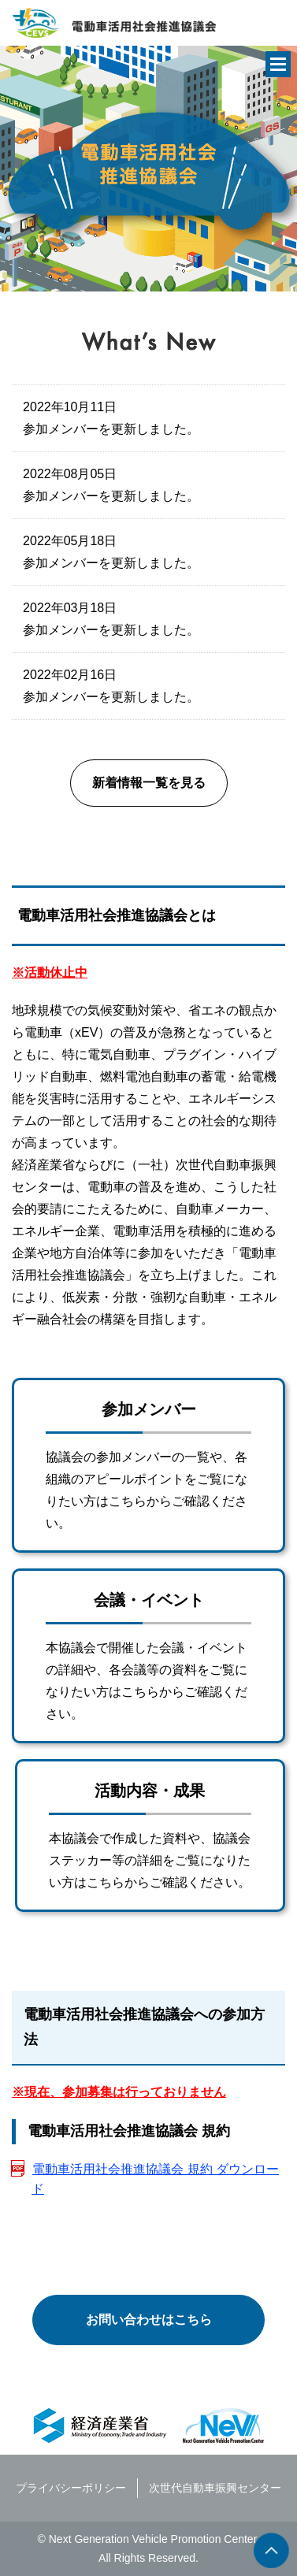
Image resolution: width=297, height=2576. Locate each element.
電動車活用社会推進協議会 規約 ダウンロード (155, 2179)
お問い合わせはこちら (149, 2319)
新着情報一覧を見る (149, 782)
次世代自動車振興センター (215, 2487)
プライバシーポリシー (71, 2487)
